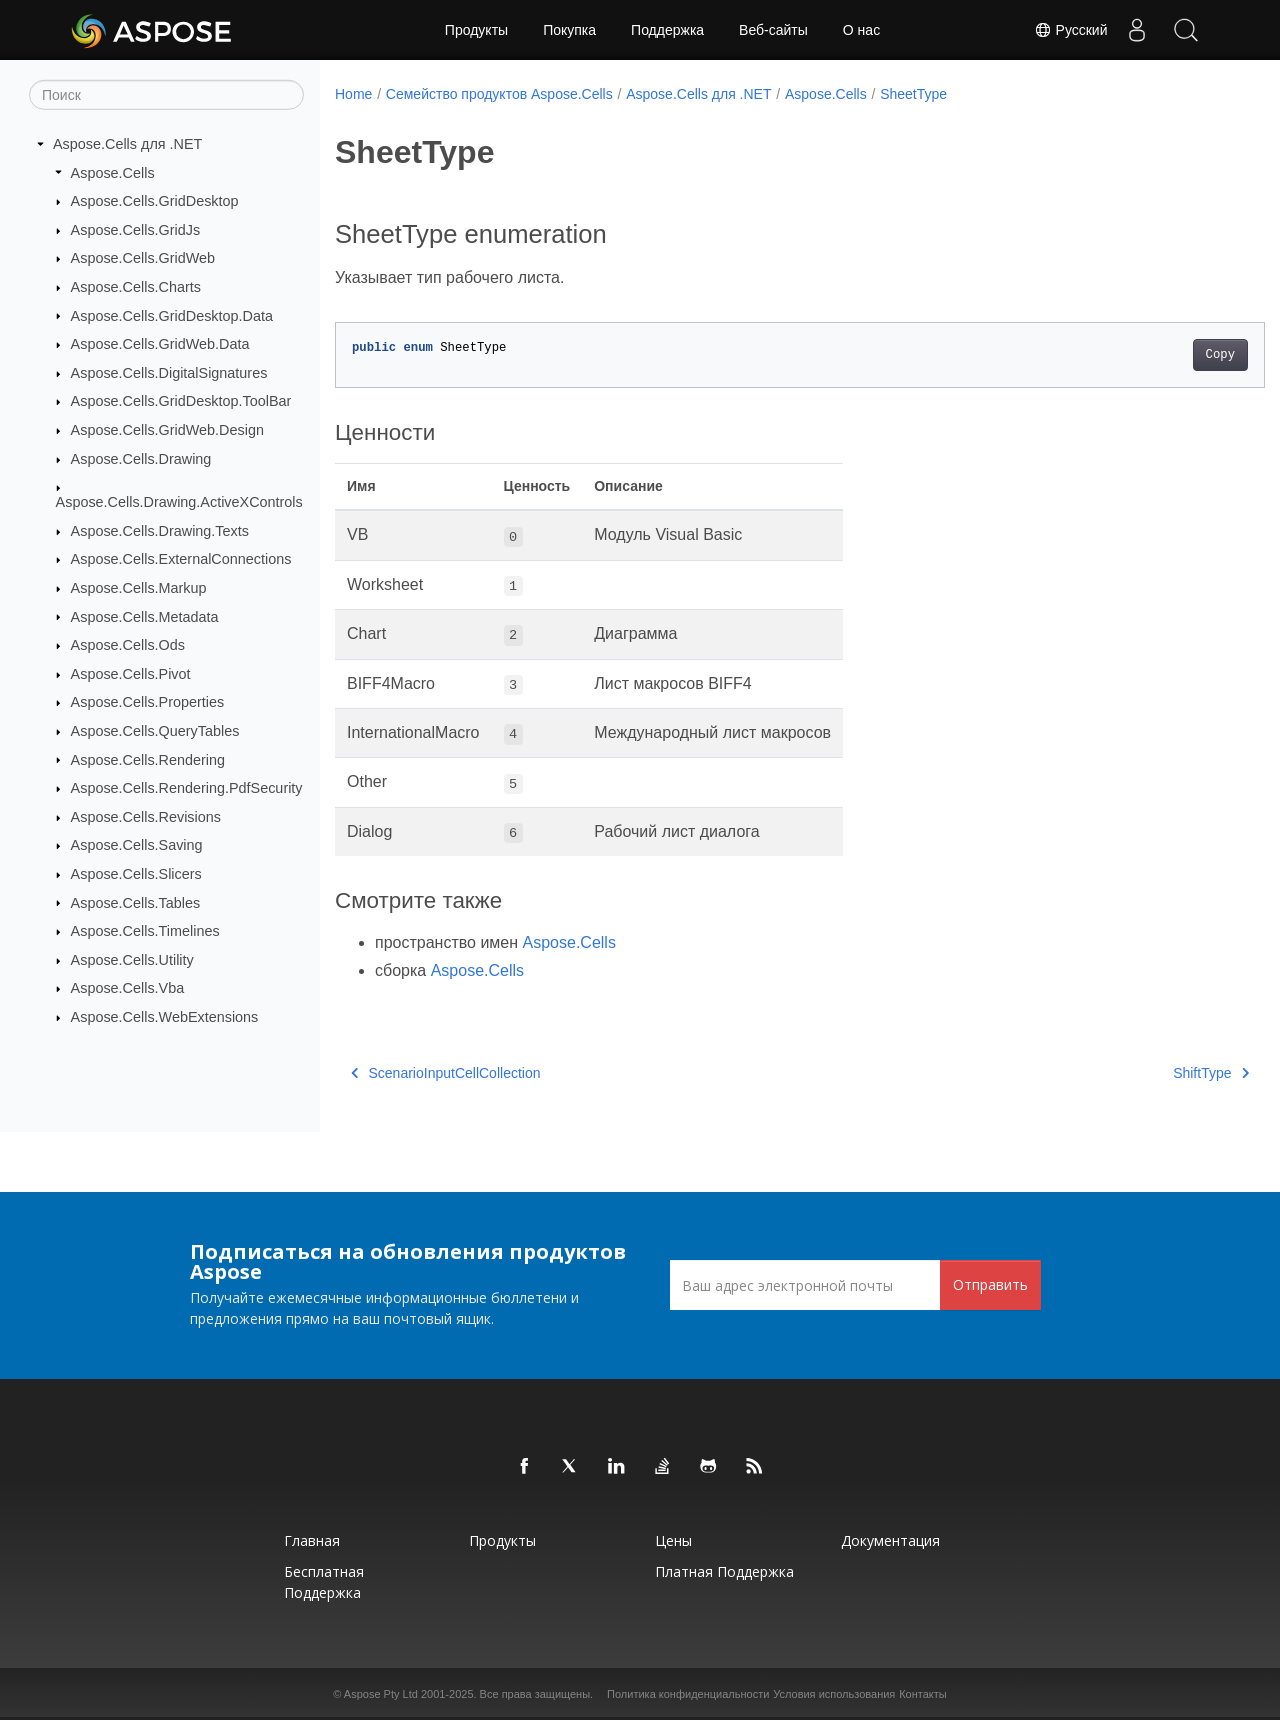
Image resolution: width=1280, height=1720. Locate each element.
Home (353, 94)
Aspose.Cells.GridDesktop (155, 201)
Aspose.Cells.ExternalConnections (181, 559)
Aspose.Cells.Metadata (145, 616)
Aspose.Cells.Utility (132, 960)
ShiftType (1147, 1073)
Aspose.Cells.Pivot (131, 674)
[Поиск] (166, 95)
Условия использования (834, 1694)
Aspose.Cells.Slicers (136, 874)
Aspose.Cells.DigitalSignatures (169, 373)
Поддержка (667, 30)
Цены (673, 1540)
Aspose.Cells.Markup (139, 588)
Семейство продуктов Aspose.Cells (499, 94)
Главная (312, 1540)
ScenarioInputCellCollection (446, 1073)
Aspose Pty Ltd (381, 1694)
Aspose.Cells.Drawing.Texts (160, 531)
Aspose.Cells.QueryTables (155, 731)
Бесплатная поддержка (324, 1582)
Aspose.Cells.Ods (128, 645)
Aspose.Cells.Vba (128, 988)
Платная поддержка (724, 1571)
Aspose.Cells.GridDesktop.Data (172, 315)
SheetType (913, 94)
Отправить (990, 1284)
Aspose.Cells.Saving (137, 845)
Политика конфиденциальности (688, 1694)
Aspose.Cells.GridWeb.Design (167, 430)
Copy (1155, 355)
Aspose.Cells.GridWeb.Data (160, 344)
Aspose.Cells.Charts (136, 287)
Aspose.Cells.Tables (136, 902)
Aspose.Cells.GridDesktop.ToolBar (181, 401)
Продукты (476, 30)
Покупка (569, 30)
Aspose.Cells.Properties (148, 702)
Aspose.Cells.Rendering (148, 759)
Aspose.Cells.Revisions (146, 817)
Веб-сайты (773, 30)
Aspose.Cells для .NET (127, 144)
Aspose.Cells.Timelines (145, 931)
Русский (1068, 30)
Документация (890, 1540)
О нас (861, 30)
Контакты (923, 1694)
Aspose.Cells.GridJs (136, 230)
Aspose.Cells (113, 172)
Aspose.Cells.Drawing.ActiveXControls (179, 502)
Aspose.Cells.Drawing (141, 459)
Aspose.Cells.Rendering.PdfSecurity (187, 788)
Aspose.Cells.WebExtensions (165, 1017)
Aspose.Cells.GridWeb (143, 258)
